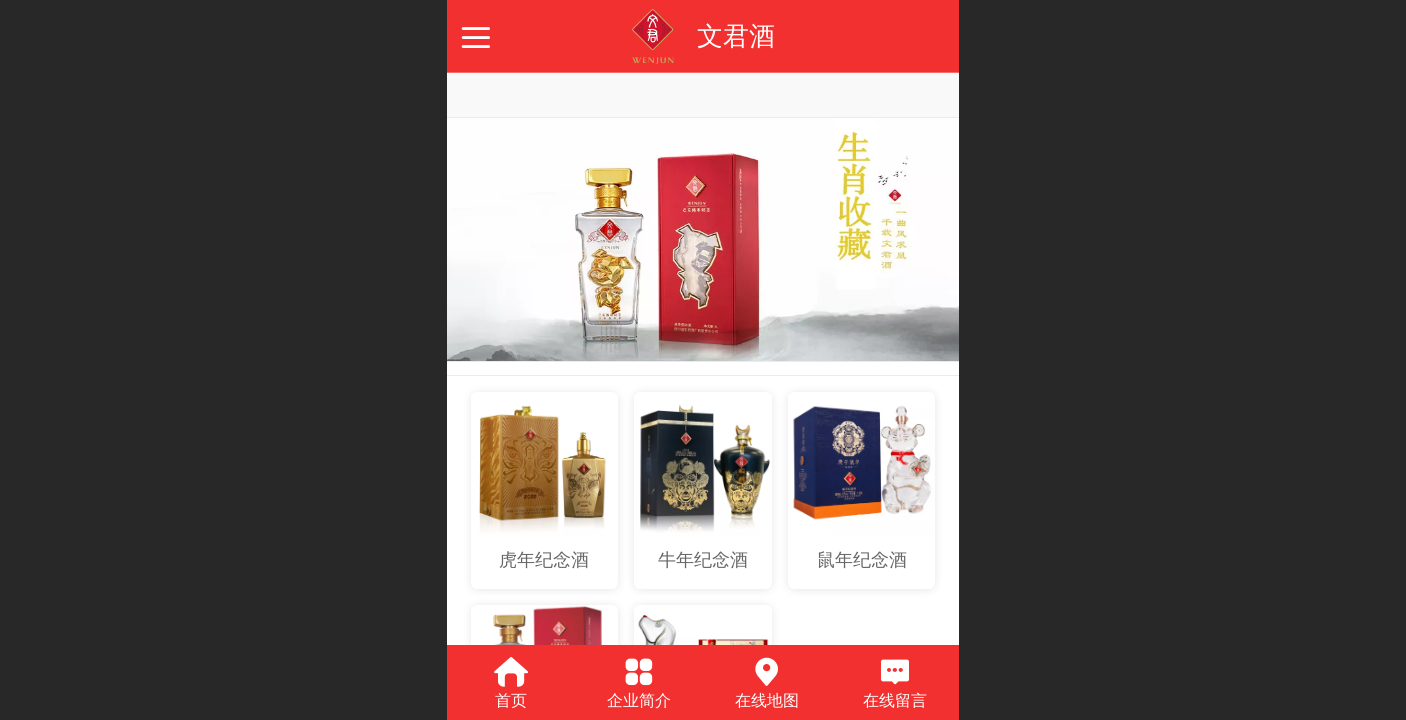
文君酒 (736, 36)
